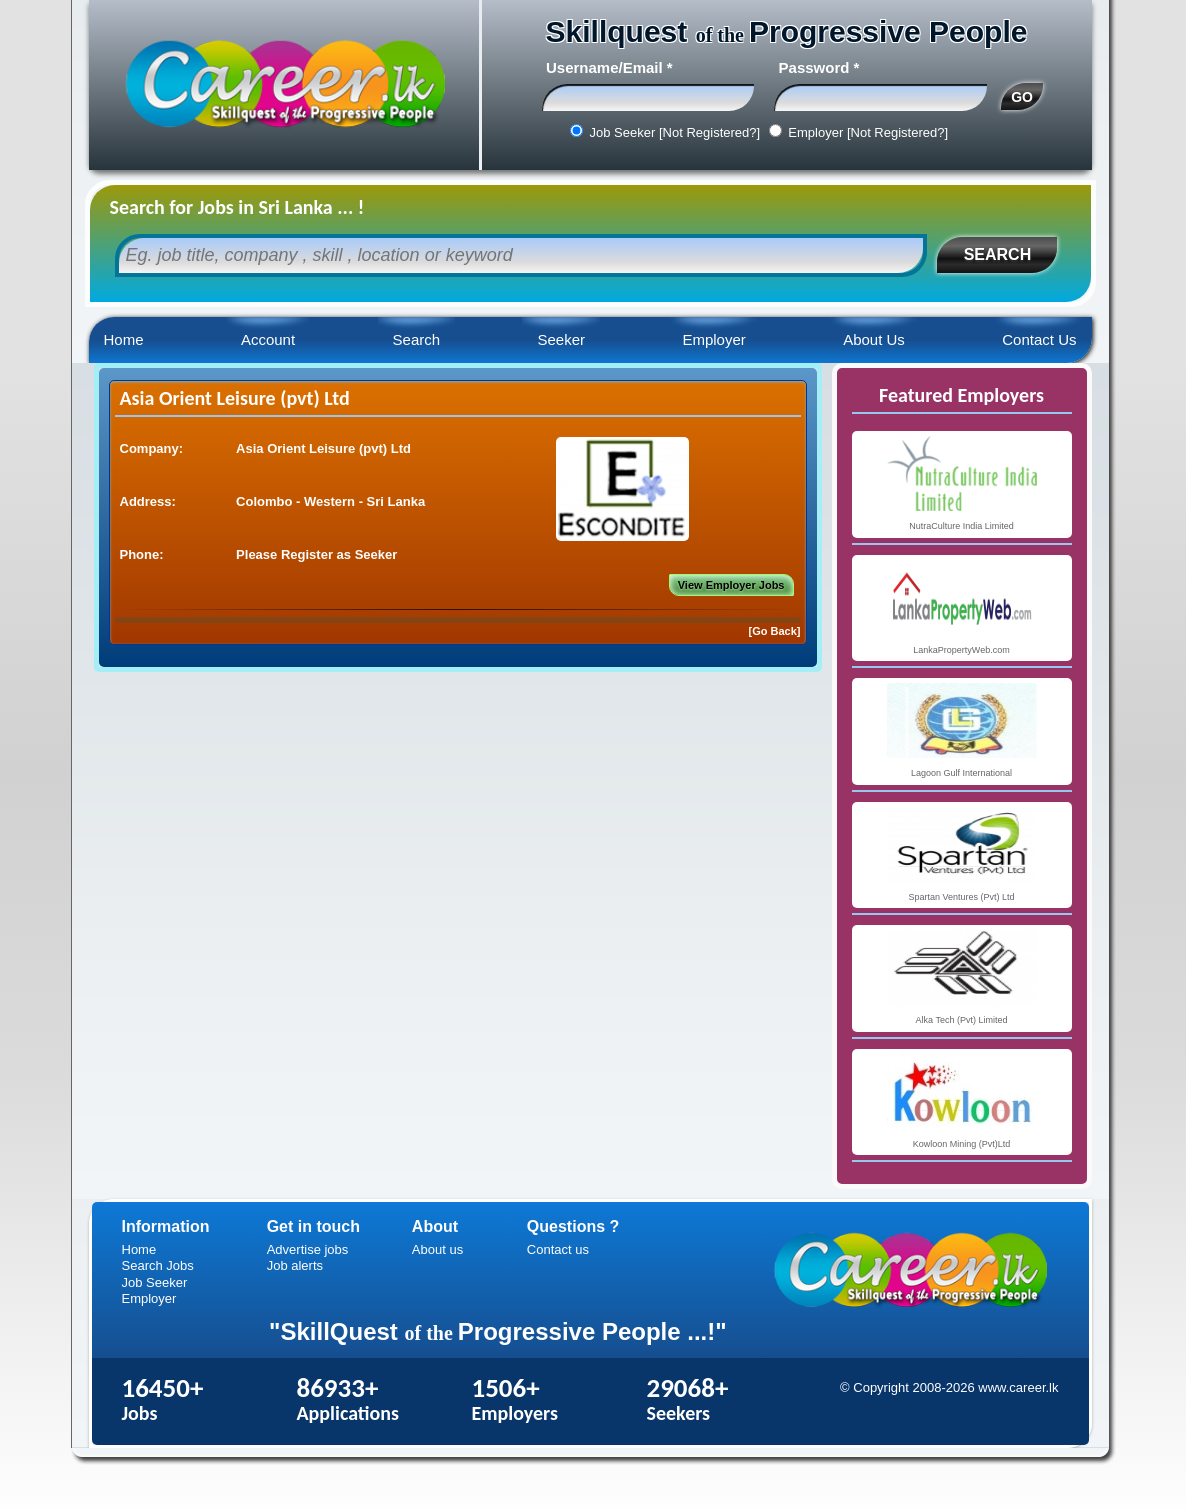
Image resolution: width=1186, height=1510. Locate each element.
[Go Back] (775, 631)
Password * (819, 67)
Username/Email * (609, 67)
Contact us (558, 1249)
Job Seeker (155, 1282)
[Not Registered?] (709, 132)
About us (437, 1249)
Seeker (561, 339)
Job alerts (295, 1265)
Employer (713, 339)
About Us (874, 339)
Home (124, 339)
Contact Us (1039, 339)
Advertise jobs (308, 1249)
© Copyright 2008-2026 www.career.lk (949, 1387)
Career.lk (284, 85)
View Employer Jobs (731, 585)
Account (268, 339)
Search (417, 339)
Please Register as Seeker (316, 554)
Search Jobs (158, 1265)
